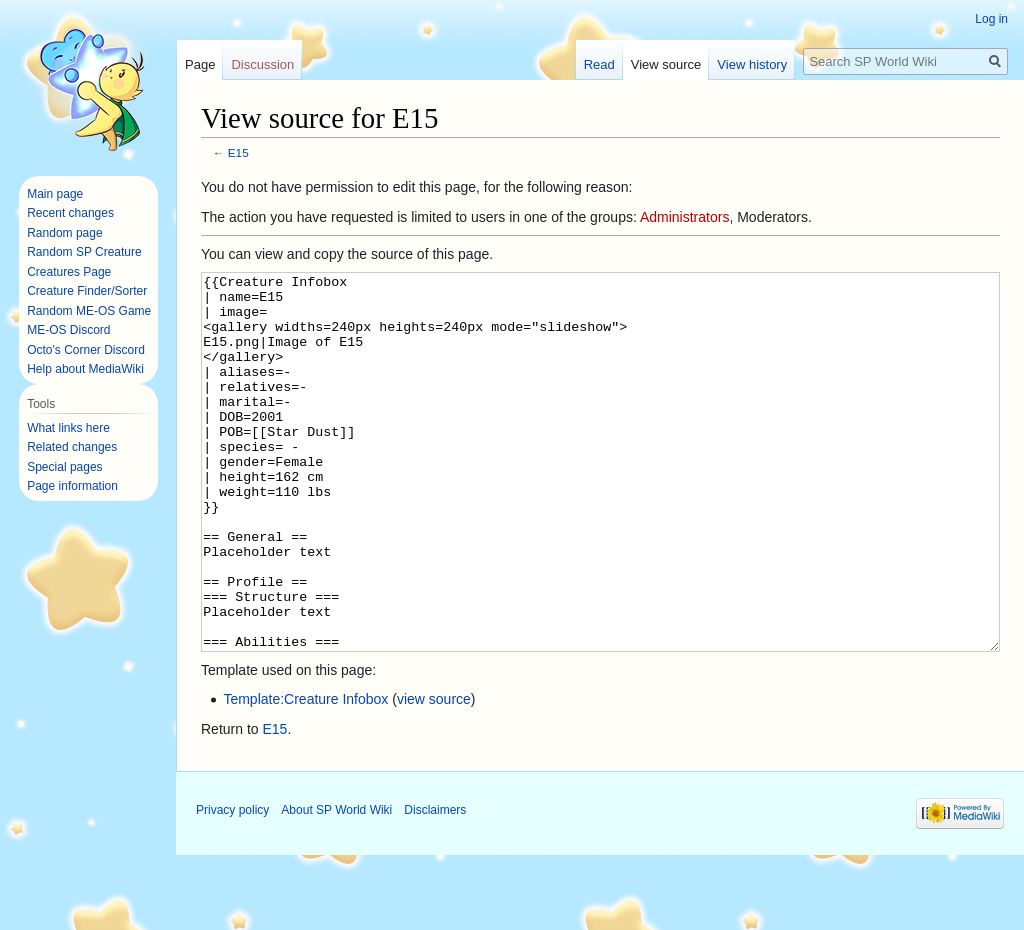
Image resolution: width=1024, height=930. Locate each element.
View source (666, 64)
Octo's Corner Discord (86, 350)
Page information (72, 486)
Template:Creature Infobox (305, 774)
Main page (55, 194)
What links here (68, 428)
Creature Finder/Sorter (87, 291)
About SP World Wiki (336, 885)
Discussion (262, 64)
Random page (64, 233)
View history (752, 64)
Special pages (64, 467)
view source (434, 774)
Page (200, 64)
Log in (991, 19)
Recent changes (70, 213)
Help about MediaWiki (85, 369)
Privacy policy (232, 885)
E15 (238, 152)
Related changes (72, 447)
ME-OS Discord (68, 330)
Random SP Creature (84, 252)
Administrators (684, 217)
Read (599, 64)
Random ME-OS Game (89, 311)
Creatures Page (69, 272)
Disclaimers (435, 885)
